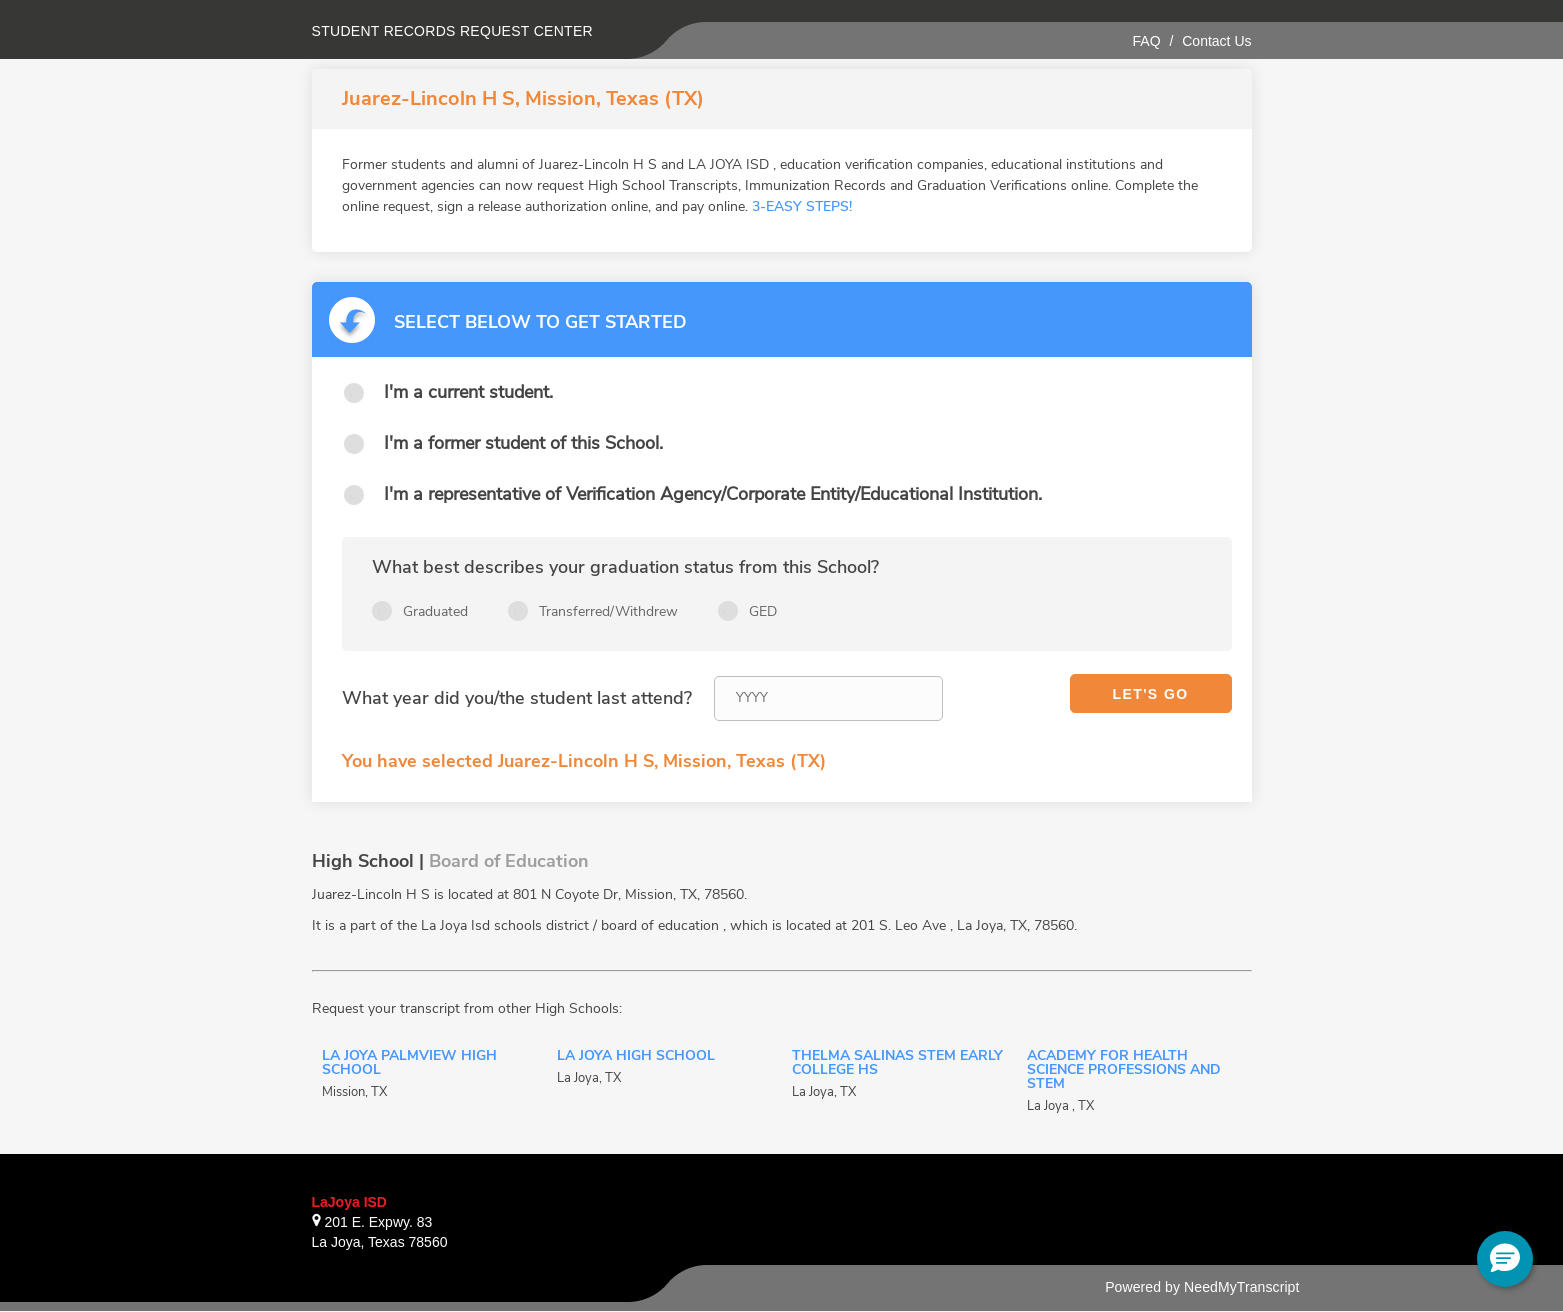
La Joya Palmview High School (409, 1064)
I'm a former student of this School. (523, 443)
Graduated (435, 611)
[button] (1505, 1259)
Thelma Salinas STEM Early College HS (897, 1064)
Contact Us (1216, 41)
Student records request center (453, 31)
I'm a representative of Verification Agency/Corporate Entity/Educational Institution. (713, 494)
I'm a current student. (468, 392)
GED (763, 611)
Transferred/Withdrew (608, 611)
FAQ (1147, 41)
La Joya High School (636, 1057)
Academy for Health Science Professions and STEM (1124, 1071)
